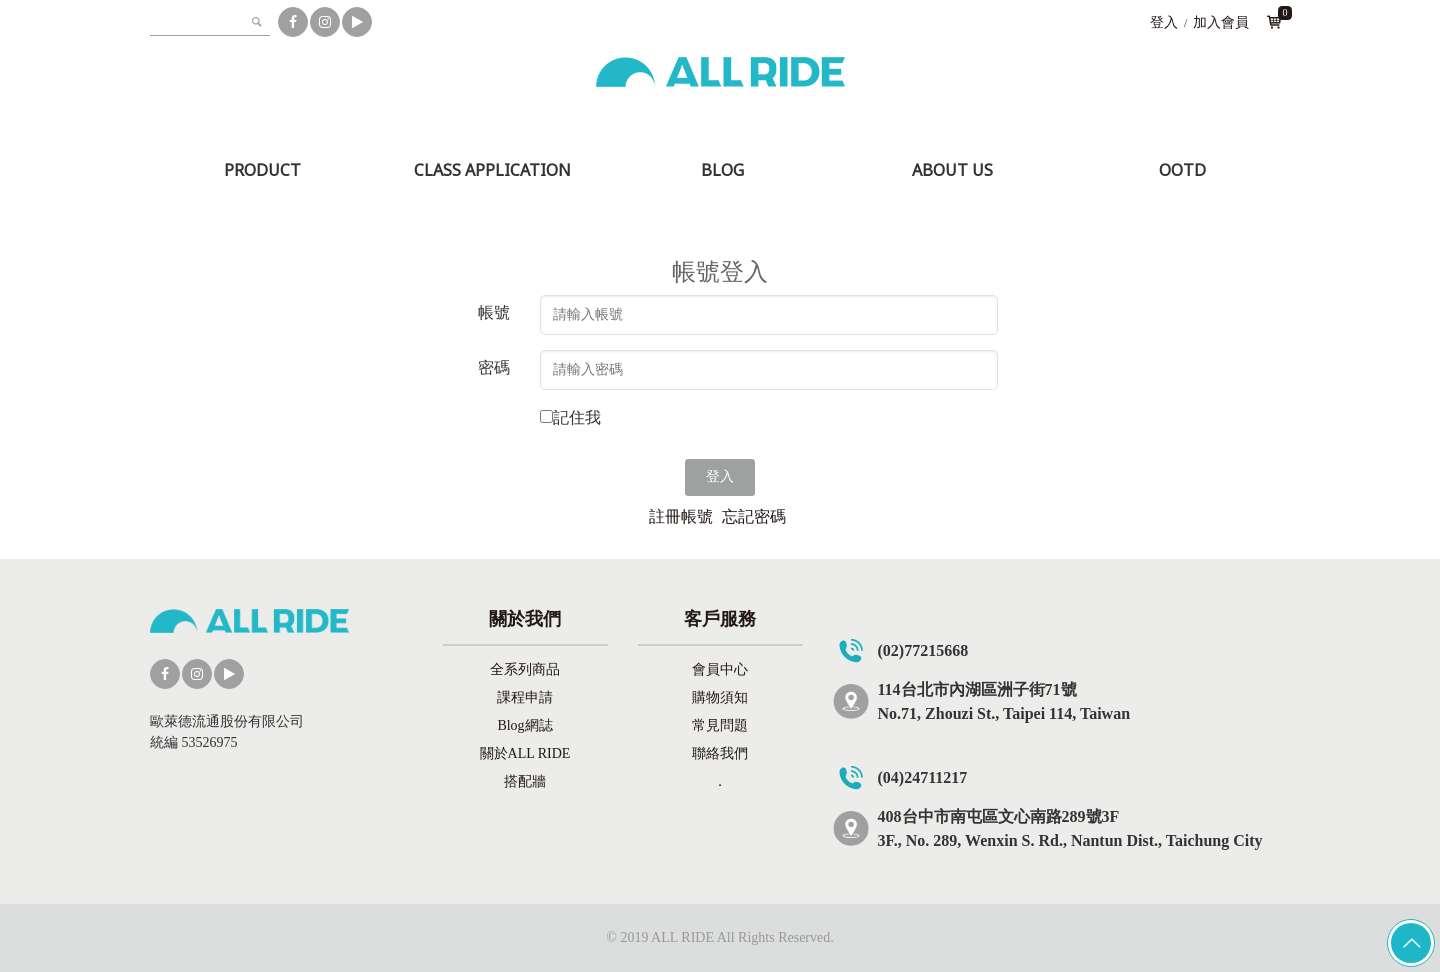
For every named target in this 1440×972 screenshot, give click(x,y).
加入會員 (1221, 22)
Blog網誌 (524, 725)
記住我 (577, 417)
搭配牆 (525, 781)
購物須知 (720, 697)
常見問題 (720, 725)
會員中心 (720, 669)
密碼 (494, 367)
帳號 (494, 312)
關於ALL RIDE (525, 753)
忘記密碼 (754, 516)
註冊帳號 (681, 516)
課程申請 (525, 697)
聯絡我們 (720, 753)
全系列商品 (525, 669)
